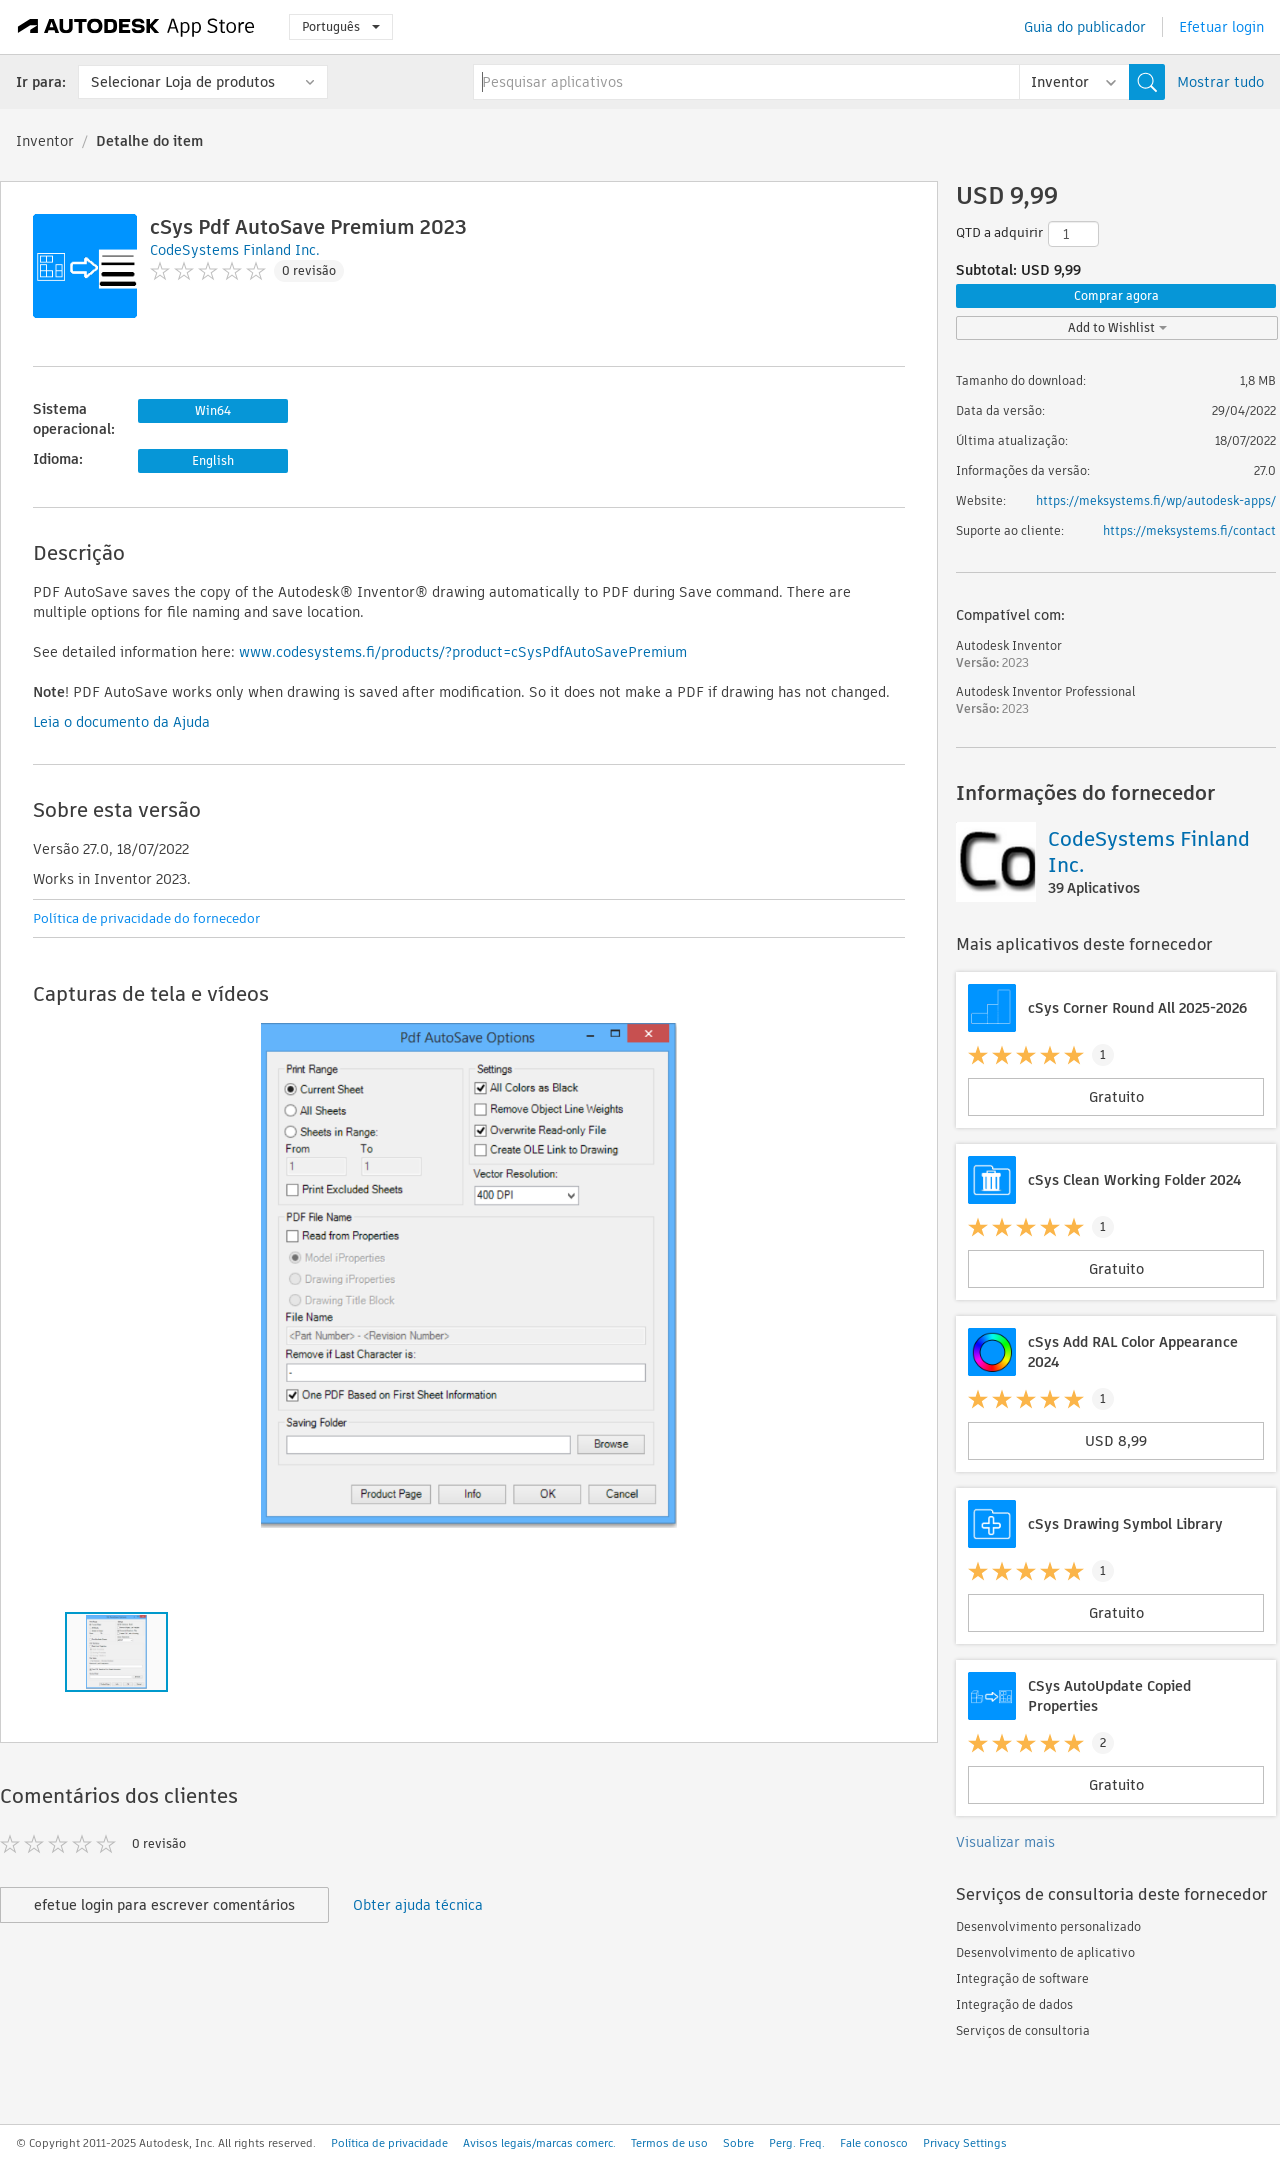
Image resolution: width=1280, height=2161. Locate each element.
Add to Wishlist (1117, 327)
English (213, 460)
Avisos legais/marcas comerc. (539, 2143)
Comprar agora (1116, 295)
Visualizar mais (1005, 1842)
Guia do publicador (1085, 27)
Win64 (213, 410)
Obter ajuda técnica (418, 1905)
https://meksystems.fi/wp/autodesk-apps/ (1156, 500)
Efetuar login (1221, 27)
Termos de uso (669, 2143)
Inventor (45, 141)
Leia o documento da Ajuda (121, 722)
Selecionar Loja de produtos (183, 82)
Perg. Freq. (797, 2143)
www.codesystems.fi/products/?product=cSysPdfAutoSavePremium (463, 652)
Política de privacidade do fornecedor (146, 918)
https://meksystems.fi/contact (1189, 530)
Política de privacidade (389, 2143)
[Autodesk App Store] (136, 27)
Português (341, 26)
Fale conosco (874, 2143)
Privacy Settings (965, 2143)
